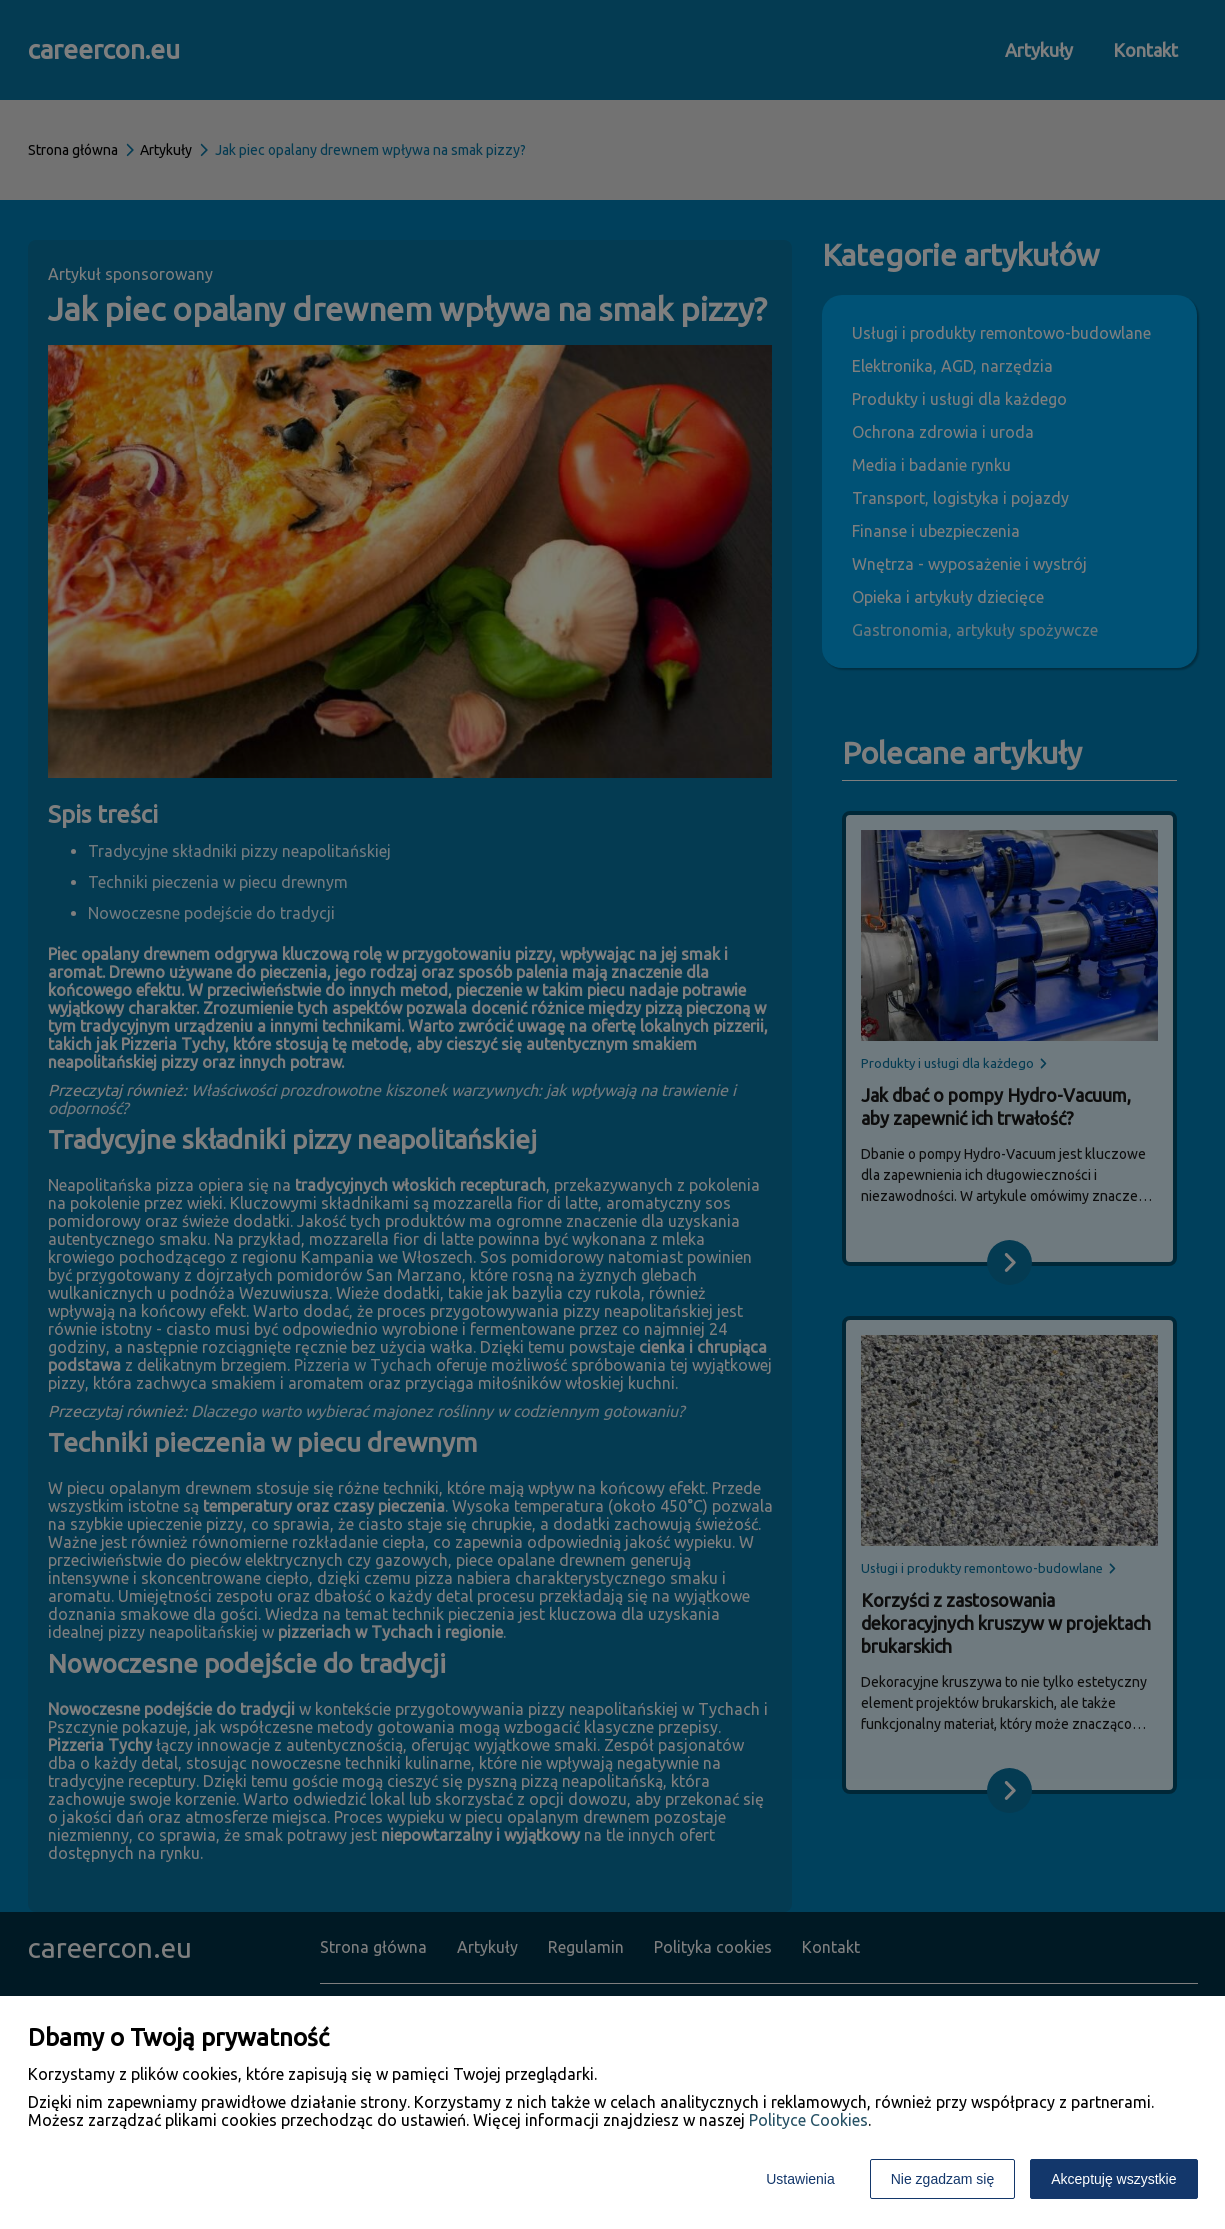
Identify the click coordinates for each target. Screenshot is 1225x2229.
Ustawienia (800, 2179)
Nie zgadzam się (943, 2179)
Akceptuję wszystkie (1113, 2179)
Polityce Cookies (808, 2120)
